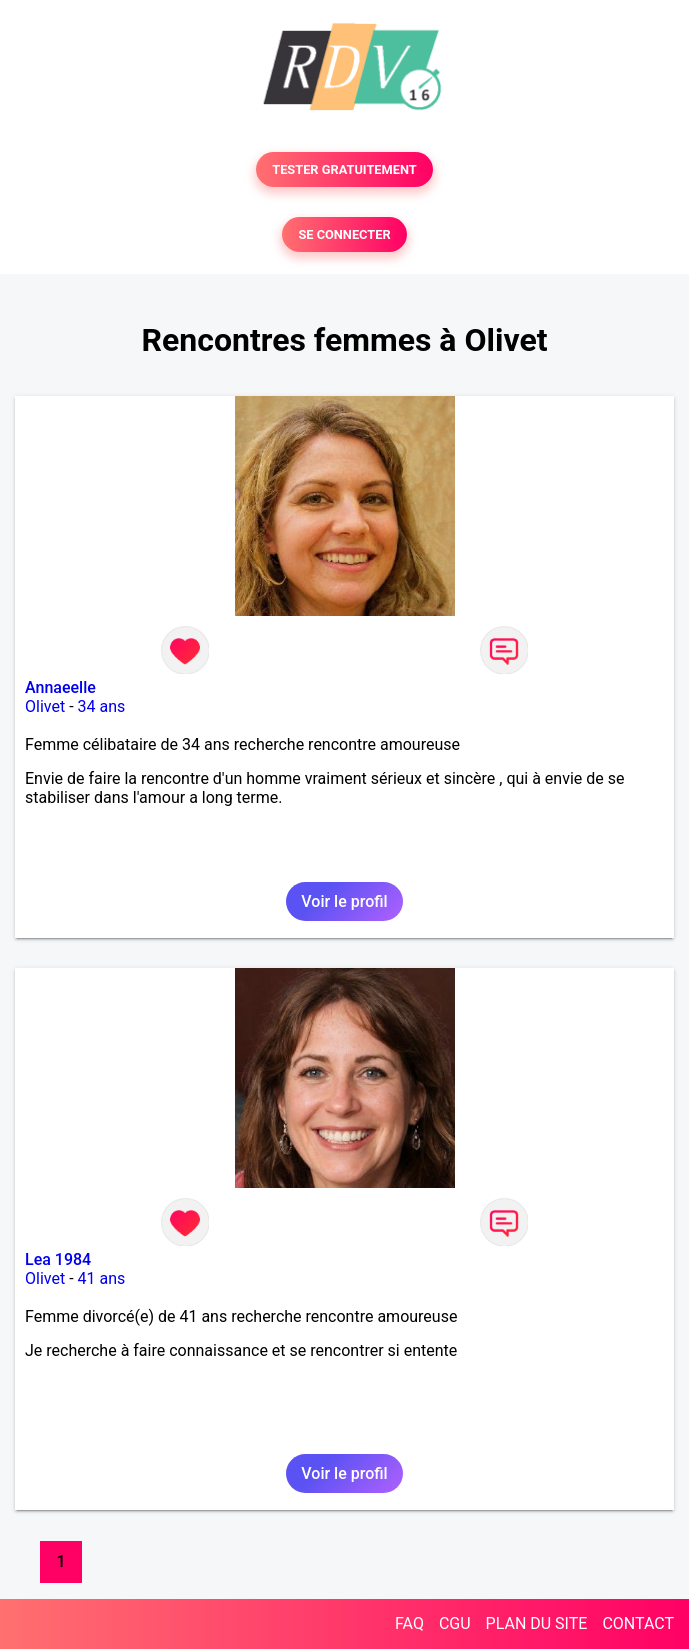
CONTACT (638, 1623)
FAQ (409, 1623)
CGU (455, 1623)
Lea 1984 (58, 1259)
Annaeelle (60, 687)
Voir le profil (344, 901)
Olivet (45, 706)
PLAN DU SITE (537, 1623)
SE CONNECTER (344, 234)
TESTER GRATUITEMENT (344, 169)
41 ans (102, 1278)
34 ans (102, 706)
